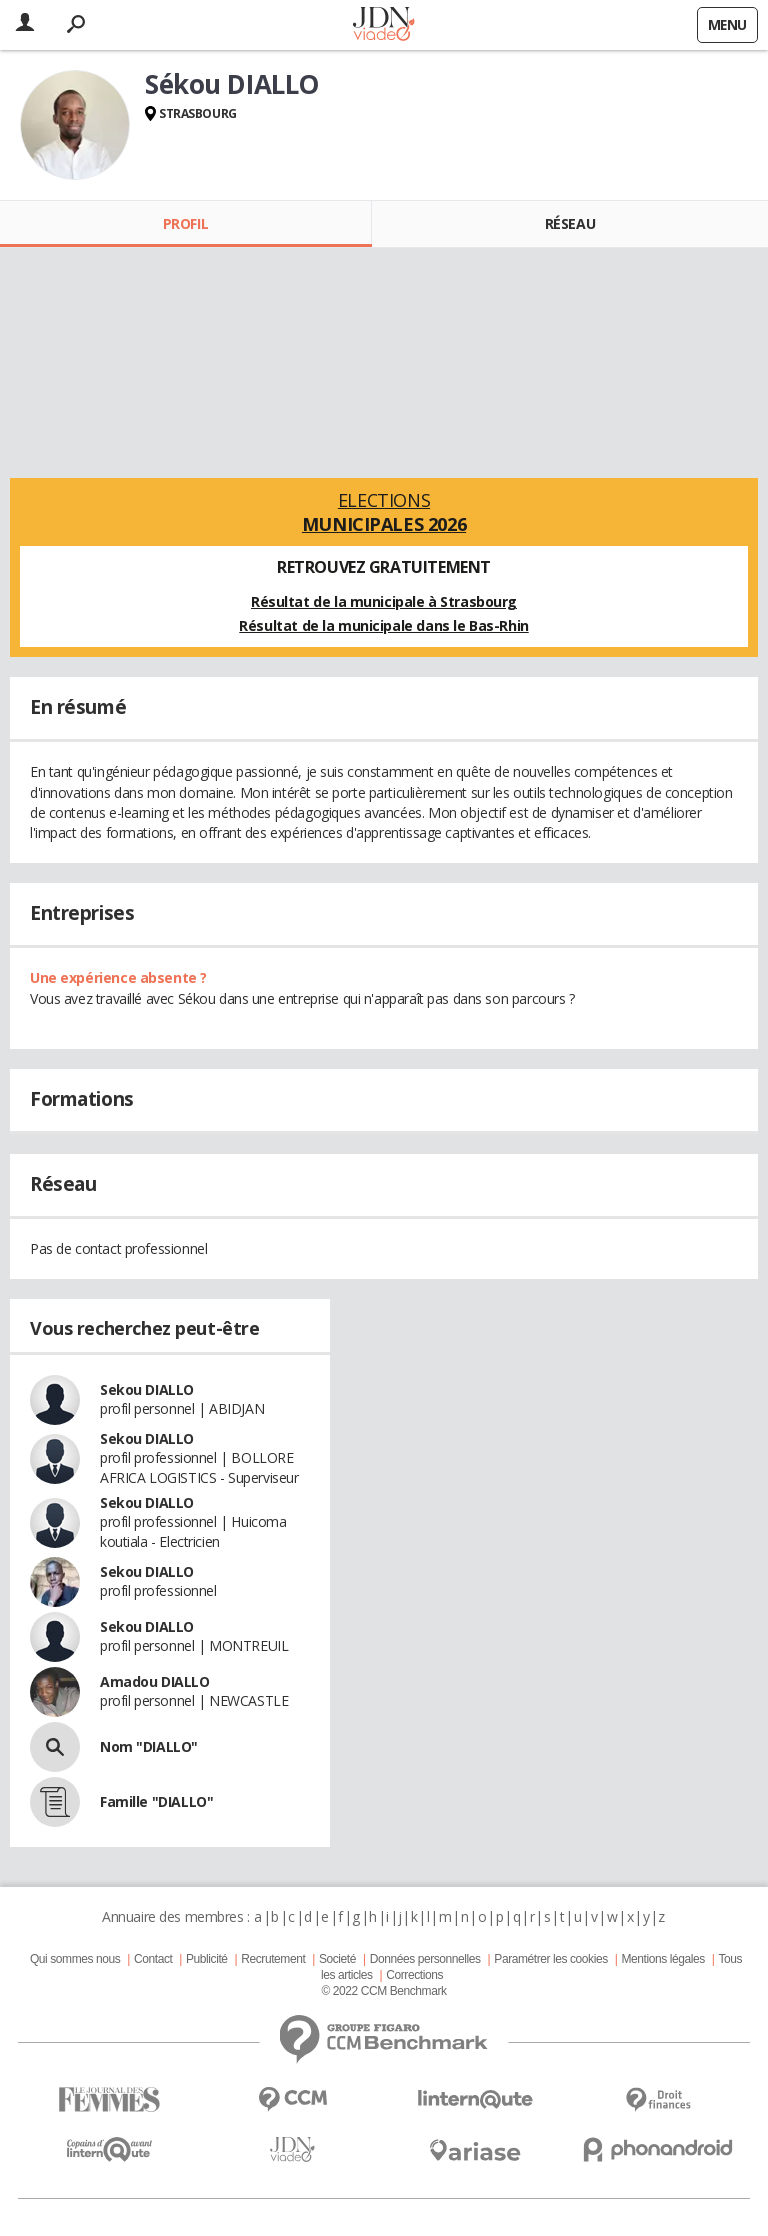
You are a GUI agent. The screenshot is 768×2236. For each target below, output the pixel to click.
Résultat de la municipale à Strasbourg (384, 601)
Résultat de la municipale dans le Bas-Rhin (383, 625)
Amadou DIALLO (155, 1681)
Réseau (570, 223)
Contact (153, 1959)
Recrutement (273, 1959)
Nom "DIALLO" (149, 1746)
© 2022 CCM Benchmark (383, 1991)
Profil (185, 223)
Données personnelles (425, 1959)
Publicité (207, 1959)
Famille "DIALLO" (156, 1801)
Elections (384, 512)
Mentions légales (662, 1959)
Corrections (414, 1975)
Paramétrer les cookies (550, 1959)
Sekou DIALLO (147, 1389)
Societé (337, 1959)
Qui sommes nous (75, 1959)
